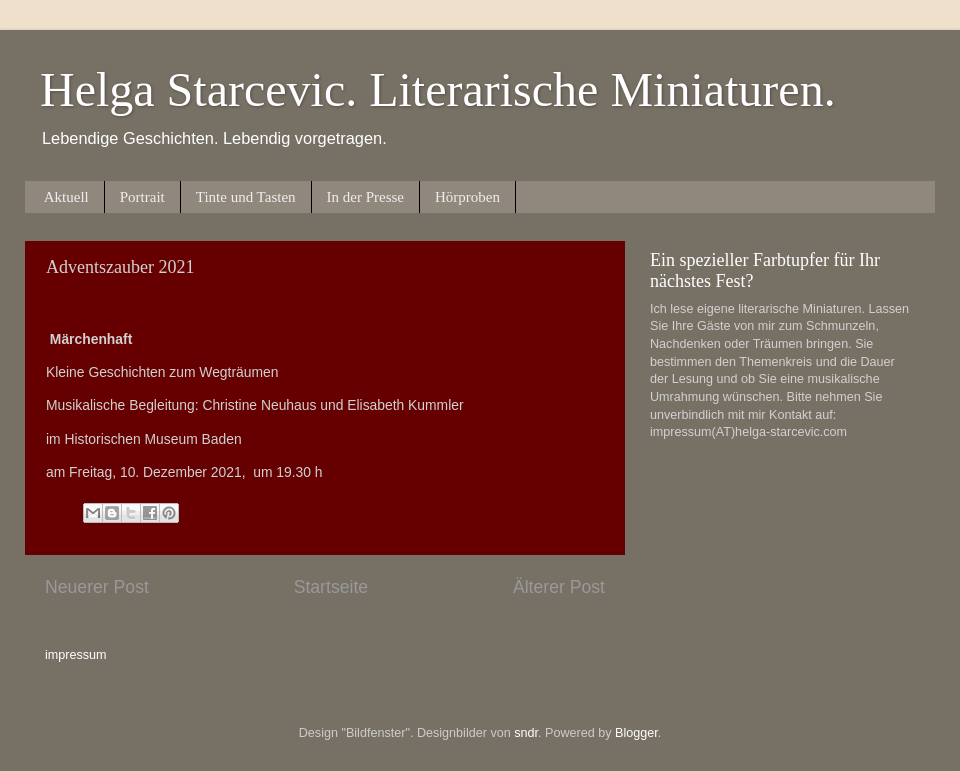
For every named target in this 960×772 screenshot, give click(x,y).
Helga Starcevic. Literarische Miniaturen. (438, 89)
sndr (526, 733)
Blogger (636, 733)
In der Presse (365, 197)
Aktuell (66, 197)
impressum (76, 655)
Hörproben (467, 197)
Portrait (142, 197)
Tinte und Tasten (246, 197)
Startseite (331, 587)
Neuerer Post (97, 587)
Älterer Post (559, 587)
